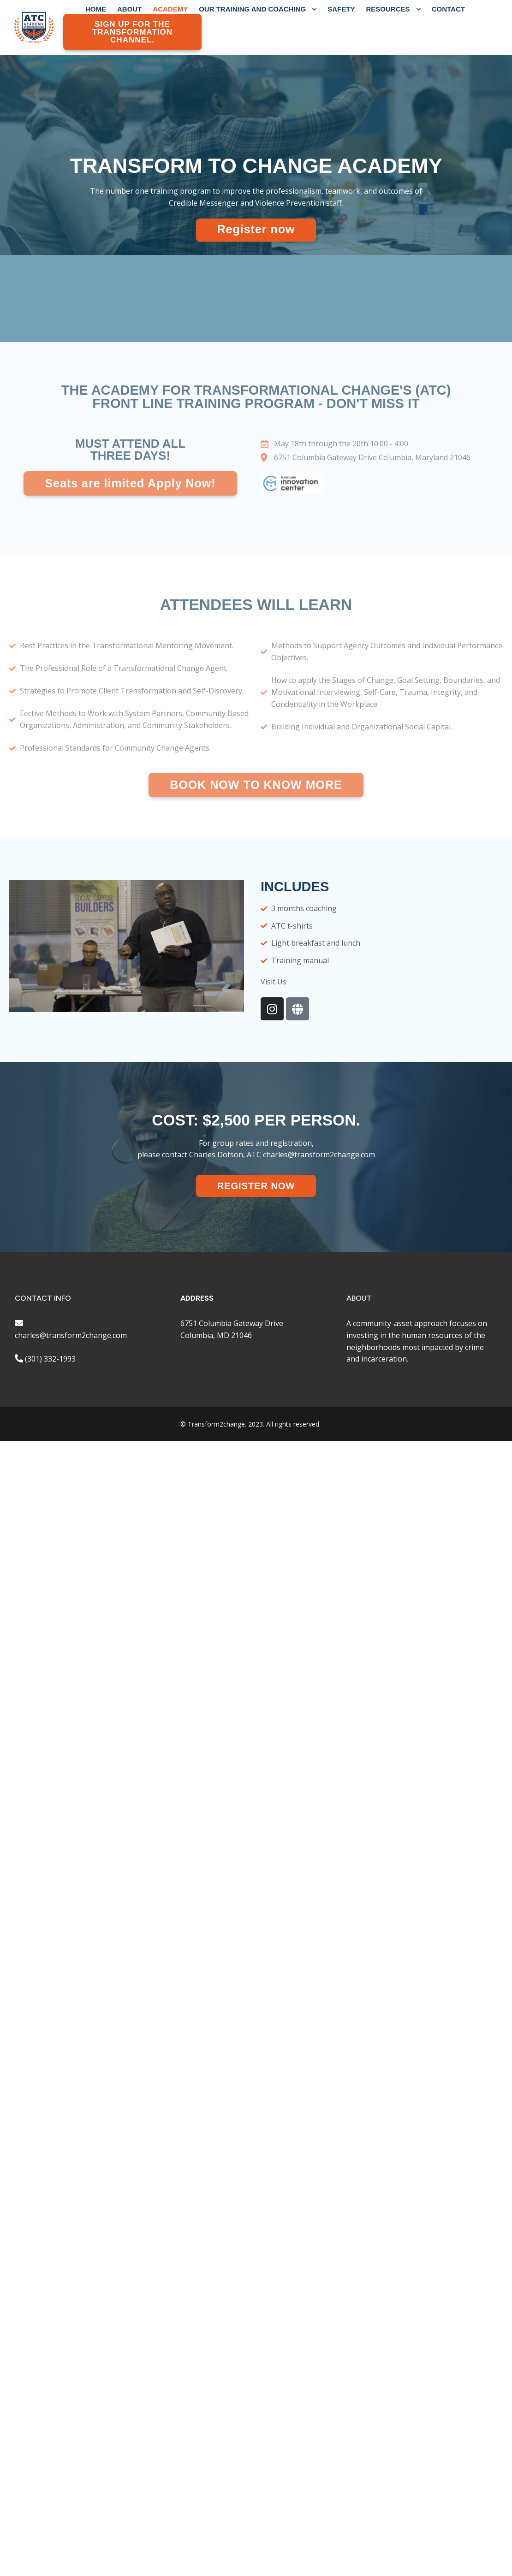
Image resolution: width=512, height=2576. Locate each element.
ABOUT (129, 9)
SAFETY (341, 9)
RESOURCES (393, 9)
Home (95, 9)
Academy (170, 9)
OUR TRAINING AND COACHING (257, 9)
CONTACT (448, 9)
